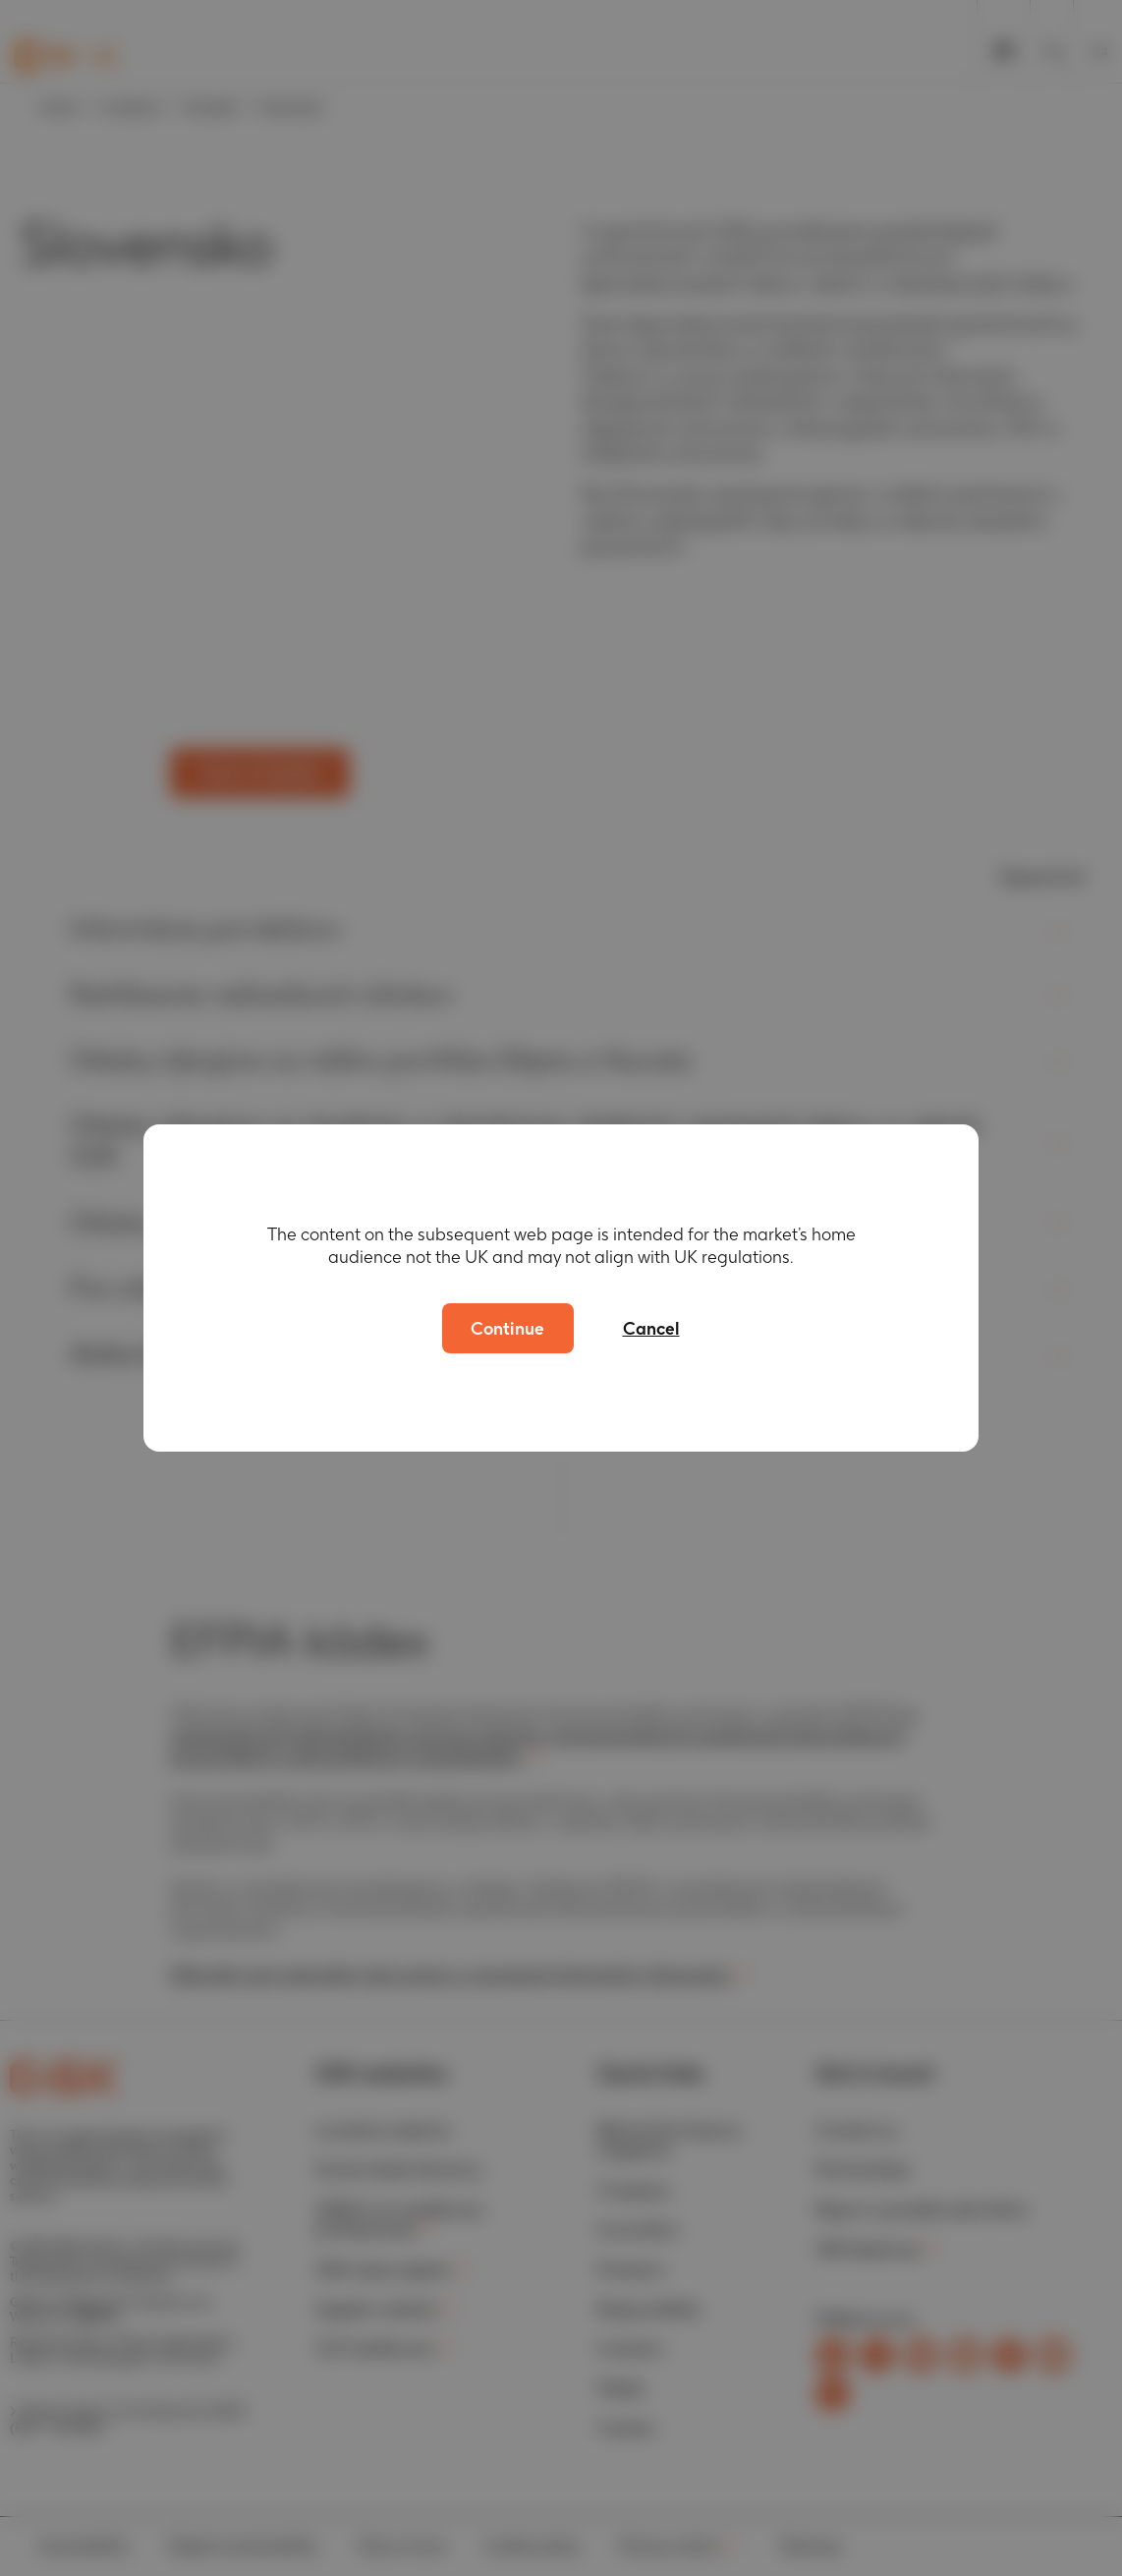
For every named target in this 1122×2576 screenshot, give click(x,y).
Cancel (652, 1328)
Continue (507, 1328)
